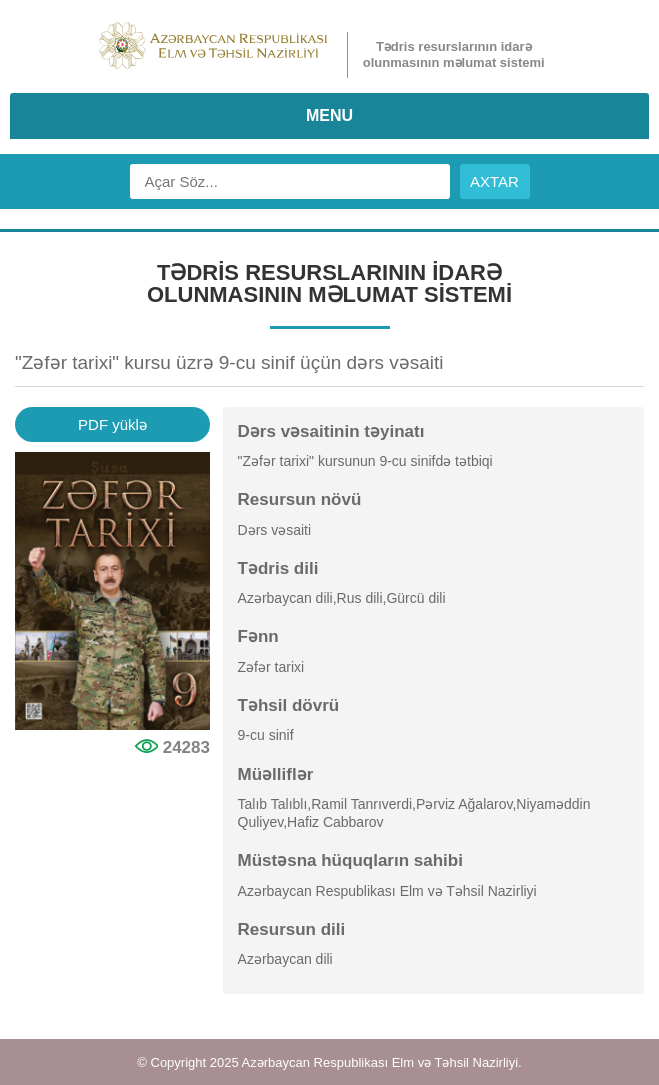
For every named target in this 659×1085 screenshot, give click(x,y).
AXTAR (494, 181)
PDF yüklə (112, 424)
